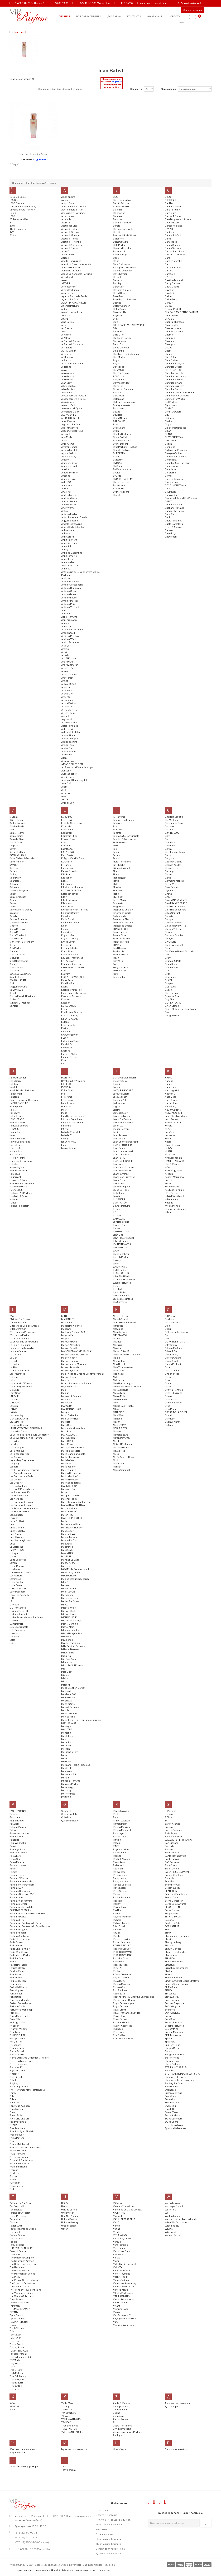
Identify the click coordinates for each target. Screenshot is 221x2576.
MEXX (64, 1604)
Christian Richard (174, 379)
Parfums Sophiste (19, 1936)
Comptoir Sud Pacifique (177, 463)
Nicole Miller (119, 1396)
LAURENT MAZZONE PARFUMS (25, 1428)
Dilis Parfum (15, 948)
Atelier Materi (68, 751)
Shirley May (171, 1955)
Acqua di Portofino (71, 241)
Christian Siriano (173, 382)
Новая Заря (119, 2449)
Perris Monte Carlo (19, 2016)
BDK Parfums (120, 245)
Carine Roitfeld (173, 235)
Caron (168, 264)
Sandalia (169, 1846)
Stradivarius (171, 2086)
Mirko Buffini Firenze (72, 1665)
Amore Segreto (69, 472)
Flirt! (115, 884)
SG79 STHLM (172, 1926)
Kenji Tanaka (172, 1119)
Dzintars (13, 1005)
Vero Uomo (119, 2248)
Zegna (116, 2412)
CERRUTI (169, 305)
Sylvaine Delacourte (175, 2128)
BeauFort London (122, 248)
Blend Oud (118, 344)
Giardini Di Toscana (175, 906)
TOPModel (15, 2360)
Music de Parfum (70, 1784)
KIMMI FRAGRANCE (175, 1161)
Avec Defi (66, 783)
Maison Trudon (69, 1377)
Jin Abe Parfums (121, 1205)
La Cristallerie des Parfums (23, 1341)
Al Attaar (66, 338)
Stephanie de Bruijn (175, 2077)
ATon (64, 757)
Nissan (116, 1421)
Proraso (13, 2170)
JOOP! (116, 1250)
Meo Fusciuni (68, 1591)
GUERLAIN (170, 986)
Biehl (115, 321)
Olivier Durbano (173, 1357)
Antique (65, 578)
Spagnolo (170, 2041)
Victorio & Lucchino (123, 2286)
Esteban (65, 1002)
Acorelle (65, 222)
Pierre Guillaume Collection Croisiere (29, 2057)
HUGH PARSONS (18, 1186)
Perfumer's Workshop (21, 2009)
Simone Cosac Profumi (177, 1984)
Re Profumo (119, 1852)
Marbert (65, 1421)
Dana (12, 829)
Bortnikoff (118, 395)
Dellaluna (14, 887)
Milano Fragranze (70, 1643)
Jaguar (117, 1106)
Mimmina (66, 1655)
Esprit (64, 986)
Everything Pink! (70, 1034)
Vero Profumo (120, 2244)
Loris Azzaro (15, 1575)
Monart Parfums (70, 1707)
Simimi (168, 1974)
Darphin (13, 845)
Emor (64, 925)
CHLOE (168, 347)
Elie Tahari (66, 877)
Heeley (13, 1109)
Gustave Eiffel (172, 996)
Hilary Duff (15, 1148)
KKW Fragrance (173, 1170)
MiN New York (68, 1659)
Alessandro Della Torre (73, 398)
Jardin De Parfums (123, 1119)
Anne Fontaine (69, 555)
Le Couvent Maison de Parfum (25, 1437)
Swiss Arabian (172, 2115)
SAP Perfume (172, 1862)
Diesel (12, 945)
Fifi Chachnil (119, 865)
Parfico (13, 1871)
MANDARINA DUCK (71, 1409)
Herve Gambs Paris (19, 1141)
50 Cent (13, 235)
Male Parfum (68, 1399)
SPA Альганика (173, 2035)
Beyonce (118, 315)
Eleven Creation (69, 871)
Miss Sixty (66, 1671)
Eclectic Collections (71, 823)
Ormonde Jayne (173, 1402)
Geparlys (170, 871)
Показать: (136, 89)
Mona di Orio (68, 1703)
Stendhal (170, 2070)
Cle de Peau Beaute (175, 427)
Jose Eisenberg (121, 1254)
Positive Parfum (17, 2121)
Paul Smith (15, 1984)
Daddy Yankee (17, 823)
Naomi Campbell (121, 1470)
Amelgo (65, 459)
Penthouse (15, 1996)
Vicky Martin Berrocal (124, 2264)
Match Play (67, 1514)
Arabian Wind (68, 639)
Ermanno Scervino (71, 964)
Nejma (116, 1357)
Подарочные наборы (176, 2449)
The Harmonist (17, 2267)
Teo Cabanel (16, 2238)
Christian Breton (173, 366)
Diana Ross (15, 932)
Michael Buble (68, 1611)
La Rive (13, 1367)
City (167, 414)
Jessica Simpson (122, 1186)
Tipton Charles (17, 2318)
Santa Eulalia (172, 1852)
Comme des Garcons (176, 456)
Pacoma (13, 1814)
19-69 (12, 213)
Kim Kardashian (173, 1157)
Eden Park (66, 832)
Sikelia (168, 1971)
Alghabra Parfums (71, 424)
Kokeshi (169, 1173)
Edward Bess (68, 839)
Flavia (116, 880)
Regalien (118, 1868)
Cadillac (169, 203)
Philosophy (15, 2044)
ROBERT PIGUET (122, 1945)
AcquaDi (65, 251)
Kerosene (170, 1135)
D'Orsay (13, 816)
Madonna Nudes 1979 (73, 1332)
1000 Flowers (16, 203)
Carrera (169, 270)
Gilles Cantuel (172, 913)
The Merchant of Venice (22, 2273)
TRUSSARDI (15, 2386)
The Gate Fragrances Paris (23, 2264)
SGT (167, 1929)
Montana (66, 1732)
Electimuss (67, 868)
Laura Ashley (16, 1415)
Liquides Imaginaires (20, 1540)
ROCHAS (117, 1967)
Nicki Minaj (118, 1380)
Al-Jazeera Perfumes (72, 363)
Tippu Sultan (16, 2315)
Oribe (168, 1386)
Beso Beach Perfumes (125, 299)
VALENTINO (119, 2212)
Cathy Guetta (172, 286)
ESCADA (65, 973)
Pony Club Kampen (19, 2105)
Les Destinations (18, 1486)
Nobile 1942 (119, 1425)
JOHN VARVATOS (122, 1244)
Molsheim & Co (69, 1694)
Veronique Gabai (122, 2251)
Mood (64, 1739)
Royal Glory (119, 2016)
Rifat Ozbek (119, 1926)
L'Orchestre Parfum (19, 1335)
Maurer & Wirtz (69, 1534)
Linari (12, 1524)
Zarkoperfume (120, 2406)
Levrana (13, 1518)
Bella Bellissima (121, 264)
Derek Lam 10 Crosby (20, 909)
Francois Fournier (122, 938)
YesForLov (66, 2409)
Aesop (64, 280)
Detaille (13, 916)
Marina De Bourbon (71, 1473)
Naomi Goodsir (121, 1319)
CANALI (169, 229)
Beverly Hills (119, 312)
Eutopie (65, 1021)
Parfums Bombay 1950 (21, 1894)
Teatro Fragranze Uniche (22, 2228)
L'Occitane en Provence (22, 1332)
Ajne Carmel (67, 321)
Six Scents (170, 1993)
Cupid (168, 517)
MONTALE (66, 1729)
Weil (167, 2212)
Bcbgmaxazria (120, 241)
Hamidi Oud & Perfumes (22, 1090)
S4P (167, 1820)
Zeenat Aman (120, 2409)
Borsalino (118, 386)
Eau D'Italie (67, 820)
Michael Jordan (69, 1614)
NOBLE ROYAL (120, 1428)
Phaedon (14, 2025)
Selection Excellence (176, 1894)
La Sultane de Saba (19, 1370)
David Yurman (16, 861)
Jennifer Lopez (121, 1295)
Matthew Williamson (72, 1527)
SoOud (168, 2016)
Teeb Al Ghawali (18, 2235)
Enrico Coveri (68, 941)
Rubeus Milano (121, 2022)
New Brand (119, 1364)
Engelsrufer (67, 935)
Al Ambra (66, 334)
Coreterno (170, 472)
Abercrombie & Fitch (72, 209)
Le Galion (14, 1441)
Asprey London (69, 722)
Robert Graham (121, 1942)
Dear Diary (15, 877)
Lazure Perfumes (18, 1431)
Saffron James (172, 1823)
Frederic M (118, 951)
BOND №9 (118, 376)
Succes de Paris (173, 2092)
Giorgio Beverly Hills (175, 925)
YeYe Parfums (68, 2412)
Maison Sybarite (70, 1370)
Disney (13, 964)
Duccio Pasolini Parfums (22, 996)
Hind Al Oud (15, 1154)
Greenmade (171, 967)
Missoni (65, 1675)
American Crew (69, 463)
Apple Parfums (69, 616)
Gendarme (170, 845)
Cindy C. (169, 408)
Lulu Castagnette (18, 1626)
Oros (167, 1405)
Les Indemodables (19, 1495)
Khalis (168, 1141)
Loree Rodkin (16, 1566)
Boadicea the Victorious (126, 354)
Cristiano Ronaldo (174, 507)
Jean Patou (119, 1157)
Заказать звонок (192, 10)
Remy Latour (120, 1878)
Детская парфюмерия (177, 2403)
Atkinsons (66, 754)
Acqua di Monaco (70, 235)
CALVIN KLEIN (172, 222)
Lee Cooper (15, 1457)
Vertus (116, 2257)
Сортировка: (168, 89)
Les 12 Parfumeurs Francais (24, 1470)
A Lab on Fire (68, 196)
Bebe (116, 257)
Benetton (118, 280)
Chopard (169, 354)
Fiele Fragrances (122, 861)
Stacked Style (172, 2048)
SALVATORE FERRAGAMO (178, 1839)
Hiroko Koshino (17, 1157)
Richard (117, 1919)
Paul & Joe (15, 1974)
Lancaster (14, 1636)
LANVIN (13, 1409)
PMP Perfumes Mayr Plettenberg (27, 2089)
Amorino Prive (68, 479)
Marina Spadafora (71, 1482)
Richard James (121, 1923)
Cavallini (169, 293)
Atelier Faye (67, 744)
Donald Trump (16, 977)
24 (10, 222)
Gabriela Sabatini (174, 816)
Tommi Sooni (16, 2344)
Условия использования (109, 2524)
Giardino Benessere (175, 909)
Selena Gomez (172, 1897)
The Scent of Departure (22, 2283)
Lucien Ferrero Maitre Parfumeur (26, 1617)
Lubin (12, 1643)
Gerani (168, 874)
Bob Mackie (119, 357)
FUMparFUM (119, 970)
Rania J (117, 1839)
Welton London (173, 2216)
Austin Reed (67, 777)
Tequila (13, 2241)
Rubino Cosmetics (122, 2025)
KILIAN (168, 1151)
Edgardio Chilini (69, 835)
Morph (64, 1755)
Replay (117, 1903)
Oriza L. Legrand (173, 1393)
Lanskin (13, 1405)
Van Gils (117, 2222)
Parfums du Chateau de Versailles (27, 1913)
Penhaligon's (16, 1990)
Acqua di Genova (70, 232)
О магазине (102, 2510)
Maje (63, 1389)
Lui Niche (14, 1620)
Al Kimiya (66, 354)
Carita (168, 238)
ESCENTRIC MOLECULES (74, 977)
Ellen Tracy (67, 906)
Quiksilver (66, 1817)
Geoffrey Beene (173, 861)
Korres (168, 1183)
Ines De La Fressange (72, 1116)
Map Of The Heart (70, 1418)
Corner (168, 475)
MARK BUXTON (69, 1486)
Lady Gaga (15, 1393)
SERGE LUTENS (173, 1907)
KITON (168, 1167)
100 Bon (13, 200)
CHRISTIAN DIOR (173, 370)
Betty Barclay (120, 309)
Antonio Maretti (69, 600)
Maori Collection (70, 1415)
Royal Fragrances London (127, 2012)
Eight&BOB (67, 848)
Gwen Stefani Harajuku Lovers (181, 1009)
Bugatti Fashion (121, 450)
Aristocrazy (67, 677)
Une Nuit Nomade (70, 2216)
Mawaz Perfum (69, 1540)
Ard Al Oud (67, 661)
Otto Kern (170, 1418)
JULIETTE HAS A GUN (124, 1279)
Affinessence (68, 286)
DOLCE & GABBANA (20, 973)
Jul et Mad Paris (121, 1276)
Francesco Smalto (122, 925)
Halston (13, 1084)
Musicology (67, 1787)
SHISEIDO (170, 1958)
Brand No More (121, 418)
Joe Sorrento (120, 1302)
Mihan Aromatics (70, 1630)
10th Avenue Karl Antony (22, 206)
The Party (14, 2277)
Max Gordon (67, 1550)
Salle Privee (171, 1833)
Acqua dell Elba (69, 225)
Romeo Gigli (119, 1987)
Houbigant (15, 1177)
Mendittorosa (68, 1588)
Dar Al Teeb (15, 842)
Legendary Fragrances (21, 1460)
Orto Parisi (170, 1409)
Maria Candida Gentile (73, 1453)
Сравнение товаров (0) (22, 79)
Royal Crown (120, 2009)
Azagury (65, 793)
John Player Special (123, 1237)
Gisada (168, 932)
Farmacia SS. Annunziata (126, 835)
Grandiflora (171, 964)
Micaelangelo (68, 1607)
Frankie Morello (121, 941)
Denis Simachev (17, 896)
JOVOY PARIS (120, 1266)
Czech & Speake (173, 527)
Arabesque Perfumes (72, 629)
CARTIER (169, 277)
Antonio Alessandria (72, 584)
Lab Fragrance (17, 1373)
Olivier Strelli (171, 1361)
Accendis (66, 219)
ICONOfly (66, 1087)
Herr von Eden (17, 1138)
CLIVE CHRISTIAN (174, 437)
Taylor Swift (15, 2225)
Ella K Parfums (69, 900)
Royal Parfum (120, 2019)
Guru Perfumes (173, 993)
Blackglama (119, 341)
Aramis (65, 648)
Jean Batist (20, 32)
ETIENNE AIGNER (70, 1018)
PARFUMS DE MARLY (20, 1910)
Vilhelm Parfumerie (123, 2293)
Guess (168, 989)
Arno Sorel (67, 690)
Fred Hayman (120, 948)
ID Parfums (67, 1090)
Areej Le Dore (68, 668)
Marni (64, 1492)
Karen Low (170, 1087)
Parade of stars (17, 1865)
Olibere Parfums (173, 1348)
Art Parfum (67, 706)
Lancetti (13, 1399)
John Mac (118, 1234)
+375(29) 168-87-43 (86, 3)
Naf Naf (117, 1466)
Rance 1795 (119, 1836)
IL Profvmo (67, 1100)
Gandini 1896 (172, 832)
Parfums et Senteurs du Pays (25, 1923)
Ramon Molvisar (121, 1827)
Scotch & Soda (173, 1887)
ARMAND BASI (68, 684)
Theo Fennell (16, 2299)
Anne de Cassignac (71, 552)
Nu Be (116, 1453)
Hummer (13, 1199)
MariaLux (66, 1463)
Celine (168, 296)
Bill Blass (118, 331)
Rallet (116, 1817)
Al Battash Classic (71, 341)
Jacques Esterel (121, 1093)
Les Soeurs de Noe (19, 1511)
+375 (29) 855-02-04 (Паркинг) (32, 2542)
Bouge (116, 411)
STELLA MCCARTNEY (176, 2067)
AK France (66, 328)
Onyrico (169, 1380)
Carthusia (170, 273)
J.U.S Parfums (120, 1081)
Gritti (167, 973)
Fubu (115, 964)
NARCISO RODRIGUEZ (124, 1322)
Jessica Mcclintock (123, 1298)
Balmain (117, 216)
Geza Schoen (172, 887)
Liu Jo (12, 1543)
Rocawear (118, 1961)
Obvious (169, 1319)
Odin (167, 1325)
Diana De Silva (17, 929)
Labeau (13, 1377)
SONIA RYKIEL (172, 2012)
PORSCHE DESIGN (19, 2118)
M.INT (64, 1316)
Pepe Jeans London (19, 2000)
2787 (12, 225)
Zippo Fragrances (122, 2425)
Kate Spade (171, 1100)
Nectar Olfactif (121, 1351)
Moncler (65, 1710)
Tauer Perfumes (18, 2216)
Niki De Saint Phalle (123, 1405)
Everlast (65, 1031)
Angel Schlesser (70, 520)
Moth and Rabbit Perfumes (75, 1764)
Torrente (14, 2389)
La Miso (13, 1357)
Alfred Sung (67, 802)
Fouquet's (118, 903)
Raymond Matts (121, 1849)
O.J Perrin (170, 1316)
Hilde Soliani (15, 1151)
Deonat (13, 900)
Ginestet (169, 916)
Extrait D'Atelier (69, 1054)
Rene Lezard (120, 1887)
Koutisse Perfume (174, 1189)
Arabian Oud (68, 632)
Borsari (117, 392)
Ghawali (169, 893)
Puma (12, 2179)
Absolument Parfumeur (73, 213)
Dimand (13, 951)
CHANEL (169, 318)
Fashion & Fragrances (124, 839)
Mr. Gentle (66, 1768)
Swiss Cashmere (173, 2118)
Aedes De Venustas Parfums (76, 273)
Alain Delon (67, 379)
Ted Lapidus (15, 2232)
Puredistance (16, 2186)
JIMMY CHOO (120, 1202)
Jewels (116, 1196)
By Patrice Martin (122, 469)
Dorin (12, 983)
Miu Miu (65, 1681)
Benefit (117, 277)
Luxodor (13, 1633)
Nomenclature (120, 1434)
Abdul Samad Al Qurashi (74, 206)
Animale (65, 533)
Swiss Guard (171, 2121)
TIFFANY (13, 2312)
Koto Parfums (172, 1186)
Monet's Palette (69, 1713)
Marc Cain (66, 1425)
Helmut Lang (16, 1116)
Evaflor (65, 1028)
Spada (168, 2038)
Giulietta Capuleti (174, 935)
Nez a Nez (118, 1373)
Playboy (13, 2083)
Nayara (117, 1348)
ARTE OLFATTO (69, 709)
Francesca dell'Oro (123, 922)
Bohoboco (118, 366)
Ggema (169, 890)
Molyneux (66, 1700)
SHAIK (168, 1932)
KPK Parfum (171, 1193)
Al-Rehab (66, 366)
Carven (169, 530)
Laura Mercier (16, 1421)
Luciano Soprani (18, 1614)
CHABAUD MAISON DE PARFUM (181, 312)
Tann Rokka (15, 2209)
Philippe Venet (17, 2038)
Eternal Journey (69, 1015)
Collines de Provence (176, 450)
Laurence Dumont (19, 1425)
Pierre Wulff (15, 2067)
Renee (116, 1894)
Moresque (66, 1745)
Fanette (117, 832)
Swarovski (170, 2105)
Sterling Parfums (174, 2083)
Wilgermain (171, 2232)
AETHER (65, 283)
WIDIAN (169, 2228)
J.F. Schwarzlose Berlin (125, 1077)
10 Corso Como (17, 196)
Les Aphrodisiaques (20, 1473)
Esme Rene (67, 980)
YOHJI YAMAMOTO (71, 2419)
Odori (168, 1328)
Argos (64, 671)
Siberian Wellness (174, 1961)
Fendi (116, 852)
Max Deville (67, 1546)
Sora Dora (170, 2019)
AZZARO (65, 799)
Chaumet (170, 341)
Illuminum (66, 1106)
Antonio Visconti (70, 607)
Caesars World (173, 206)
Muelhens (66, 1771)
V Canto (117, 2203)
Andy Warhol (68, 507)
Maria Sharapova (70, 1457)
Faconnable (119, 977)
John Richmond (121, 1241)
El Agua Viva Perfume (72, 858)
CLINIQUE (170, 434)
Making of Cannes (71, 1396)
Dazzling (13, 868)
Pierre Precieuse (18, 2064)
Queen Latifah (69, 1814)
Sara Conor (171, 1865)
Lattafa (13, 1412)
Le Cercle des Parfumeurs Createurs (29, 1434)
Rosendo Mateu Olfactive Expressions (133, 1996)
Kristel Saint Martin (175, 1196)
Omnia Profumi (173, 1364)
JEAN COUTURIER (122, 1145)
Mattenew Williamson (72, 1524)
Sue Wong (170, 2096)
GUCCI (168, 980)
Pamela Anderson (19, 1833)
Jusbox (117, 1286)
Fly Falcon (118, 896)
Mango (65, 1412)
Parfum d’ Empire (18, 1878)
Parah (12, 1868)
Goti (167, 954)
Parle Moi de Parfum (20, 1955)
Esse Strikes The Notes (73, 993)
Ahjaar (64, 309)
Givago (169, 938)
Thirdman (14, 2305)
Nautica (117, 1341)
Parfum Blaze (16, 1875)
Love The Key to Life (20, 1595)
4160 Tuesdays (17, 229)
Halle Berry (15, 1081)
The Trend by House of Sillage (25, 2289)
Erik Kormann (68, 961)
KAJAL (168, 1077)
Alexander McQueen (72, 408)
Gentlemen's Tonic (175, 852)
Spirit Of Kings (172, 2044)
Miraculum (66, 1662)
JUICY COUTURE (121, 1273)
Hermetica (15, 1132)
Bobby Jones (120, 485)
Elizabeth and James (72, 887)
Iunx (63, 1145)
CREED (168, 501)
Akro (63, 331)
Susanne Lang (172, 2102)
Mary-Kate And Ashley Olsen (76, 1502)
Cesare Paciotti (173, 309)
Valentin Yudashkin (123, 2206)
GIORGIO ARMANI (174, 922)
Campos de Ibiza (173, 225)
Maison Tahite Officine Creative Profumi (82, 1373)
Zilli (115, 2422)
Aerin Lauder (68, 277)
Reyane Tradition (122, 1916)
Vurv (115, 2321)
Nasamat (118, 1328)
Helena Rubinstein (19, 1205)
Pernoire (14, 2012)
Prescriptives (16, 2134)
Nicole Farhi (119, 1393)
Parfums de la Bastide (21, 1907)
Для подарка (172, 2406)
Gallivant (169, 829)
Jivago (116, 1209)
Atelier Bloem (68, 735)
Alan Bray (66, 382)
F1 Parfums (119, 816)
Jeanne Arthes (121, 1173)
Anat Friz (65, 491)
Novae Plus (119, 1450)
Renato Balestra (122, 1884)
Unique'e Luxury (69, 2222)
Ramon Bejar (120, 1823)
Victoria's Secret (122, 2280)
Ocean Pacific (172, 1322)
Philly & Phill (15, 2041)
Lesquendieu (16, 1514)
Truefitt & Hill (16, 2382)
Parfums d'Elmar (18, 1903)
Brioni (116, 430)
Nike (115, 1402)
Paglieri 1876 (16, 1820)
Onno (168, 1377)
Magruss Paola (69, 1341)
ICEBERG (66, 1084)
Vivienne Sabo (120, 2309)
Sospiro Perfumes (174, 2025)
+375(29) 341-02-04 (22, 3)
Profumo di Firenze (19, 2163)
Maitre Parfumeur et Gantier (76, 1383)
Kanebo (169, 1081)
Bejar (116, 261)
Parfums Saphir (17, 1932)
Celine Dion (171, 299)
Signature (170, 1964)
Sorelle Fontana (173, 2022)
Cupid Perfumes (173, 520)
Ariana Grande (69, 674)
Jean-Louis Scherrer (123, 1167)
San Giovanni (172, 1842)
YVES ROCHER (69, 2428)
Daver (12, 848)
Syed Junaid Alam (174, 2125)
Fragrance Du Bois (123, 909)
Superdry (170, 2099)
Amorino (65, 475)
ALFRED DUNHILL (70, 418)
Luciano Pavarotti (18, 1611)
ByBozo (117, 475)
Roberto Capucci (122, 1948)
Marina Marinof (69, 1476)
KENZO (168, 1129)
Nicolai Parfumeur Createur (127, 1386)
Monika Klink (68, 1716)
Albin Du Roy (68, 389)
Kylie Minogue (172, 1205)
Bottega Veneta (121, 405)
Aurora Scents (69, 773)
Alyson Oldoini (68, 453)
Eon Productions (70, 954)
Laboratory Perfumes (20, 1386)
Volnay (116, 2312)
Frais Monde (119, 916)
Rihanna (117, 1929)
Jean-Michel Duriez (123, 1170)
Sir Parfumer (171, 1987)
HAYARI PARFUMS (18, 1103)
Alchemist (66, 392)
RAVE (116, 1846)
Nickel (116, 1377)
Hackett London (18, 1077)
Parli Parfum (16, 1958)
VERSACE (118, 2254)
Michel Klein (67, 1626)
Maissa (65, 1380)
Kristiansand (172, 1199)
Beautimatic (119, 251)
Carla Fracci (171, 241)
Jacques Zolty (120, 1100)
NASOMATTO (120, 1335)
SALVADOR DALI (173, 1836)
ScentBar (170, 1881)
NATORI (117, 1338)
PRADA (13, 2125)
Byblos (116, 472)
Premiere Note (17, 2128)
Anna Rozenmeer (70, 543)
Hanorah (14, 1096)
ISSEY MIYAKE (68, 1141)
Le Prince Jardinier (19, 1453)
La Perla (13, 1361)
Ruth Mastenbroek (123, 2038)
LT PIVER (14, 1604)
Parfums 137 (16, 1887)
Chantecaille (171, 325)
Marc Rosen (67, 1444)
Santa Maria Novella (175, 1855)
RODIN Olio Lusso (122, 1974)
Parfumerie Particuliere (22, 1884)
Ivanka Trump (68, 1148)
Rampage (118, 1833)
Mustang (66, 1790)
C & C (168, 196)
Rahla (116, 1814)
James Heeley (120, 1112)
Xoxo (12, 2409)
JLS (115, 1212)
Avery (64, 786)
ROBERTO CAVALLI (123, 1952)
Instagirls (66, 1125)
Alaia (64, 370)
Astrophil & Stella (70, 732)
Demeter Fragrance (19, 890)
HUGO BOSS (16, 1189)
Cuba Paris (171, 514)
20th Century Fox (18, 219)
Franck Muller (120, 932)
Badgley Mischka (122, 200)
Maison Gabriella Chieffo (74, 1354)
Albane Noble (68, 386)
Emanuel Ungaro (70, 913)
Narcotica (118, 1325)
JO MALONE (119, 1218)
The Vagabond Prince (21, 2293)
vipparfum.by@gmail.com (153, 3)
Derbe (12, 906)
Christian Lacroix (174, 373)
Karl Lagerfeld (172, 1090)
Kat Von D (170, 1093)
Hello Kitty (14, 1112)
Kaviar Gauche (173, 1109)
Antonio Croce (69, 591)
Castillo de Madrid (174, 280)
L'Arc (11, 1316)
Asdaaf (65, 716)
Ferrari (116, 858)
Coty (167, 488)
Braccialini (118, 488)
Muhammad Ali (69, 1774)
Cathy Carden (172, 283)
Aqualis (65, 623)
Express (65, 1050)
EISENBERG (67, 852)
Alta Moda (66, 437)
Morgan (65, 1748)
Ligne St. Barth (17, 1521)
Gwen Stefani (172, 1005)
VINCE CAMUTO (121, 2296)
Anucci (65, 610)
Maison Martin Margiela (74, 1364)
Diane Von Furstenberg (21, 941)
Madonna (66, 1328)
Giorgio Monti (172, 1015)
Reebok (117, 1855)
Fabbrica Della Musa (123, 820)
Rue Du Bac (119, 2035)
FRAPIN (117, 945)
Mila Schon (67, 1639)
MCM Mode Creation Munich (76, 1569)
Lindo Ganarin (17, 1527)
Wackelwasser (173, 2203)
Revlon (117, 1913)
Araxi (64, 652)
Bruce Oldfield (120, 437)
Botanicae (118, 398)
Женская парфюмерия (22, 2449)
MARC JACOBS (69, 1434)
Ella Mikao (66, 903)
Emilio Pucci (67, 919)
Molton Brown (68, 1697)
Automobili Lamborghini (74, 780)
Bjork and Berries (122, 338)
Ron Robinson (120, 1990)
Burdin (116, 456)
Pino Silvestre (16, 2077)
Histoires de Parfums (20, 1161)
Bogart (117, 360)
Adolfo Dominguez (71, 261)
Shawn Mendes (173, 1948)
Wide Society (172, 2225)
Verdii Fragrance (122, 2238)
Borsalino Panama (123, 389)
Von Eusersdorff (122, 2315)
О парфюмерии (104, 2534)
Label (12, 1380)
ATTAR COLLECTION (72, 764)
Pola (11, 2096)
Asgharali (66, 719)
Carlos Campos (173, 245)
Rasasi (116, 1842)
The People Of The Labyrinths (25, 2280)
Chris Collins (171, 360)
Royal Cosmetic (121, 2006)
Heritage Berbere (18, 1125)
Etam (64, 1009)
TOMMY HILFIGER (18, 2350)
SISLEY (168, 1990)
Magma (65, 1338)
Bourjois (117, 414)
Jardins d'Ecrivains (123, 1122)
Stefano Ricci (172, 2061)
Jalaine (117, 1109)
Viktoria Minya (120, 2289)
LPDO (12, 1598)
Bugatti (117, 495)
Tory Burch (15, 2363)
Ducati (12, 993)
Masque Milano (69, 1508)
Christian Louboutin (175, 376)
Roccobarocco (121, 1964)
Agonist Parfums (70, 305)
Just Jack (118, 1289)
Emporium (66, 932)
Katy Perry (170, 1106)
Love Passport (17, 1591)
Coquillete (170, 469)
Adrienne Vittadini (71, 270)
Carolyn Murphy (173, 261)
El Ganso (66, 865)
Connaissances (173, 466)
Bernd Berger (120, 293)
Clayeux (169, 424)
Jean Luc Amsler (121, 1154)
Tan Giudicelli (16, 2206)
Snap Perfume (172, 2000)
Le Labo (13, 1444)
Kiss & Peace (172, 1164)
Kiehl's (168, 1148)
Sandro (169, 1849)
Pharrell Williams (18, 2028)
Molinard (66, 1691)
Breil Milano (119, 427)
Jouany (117, 1260)
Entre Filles (67, 951)
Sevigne (169, 1919)
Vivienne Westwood (123, 2325)
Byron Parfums (121, 482)
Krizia (168, 1212)
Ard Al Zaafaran (69, 664)
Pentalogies (15, 1993)
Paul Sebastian (17, 1980)
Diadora (13, 925)
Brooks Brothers (122, 434)
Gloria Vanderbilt (174, 945)
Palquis (13, 1830)
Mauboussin (67, 1530)
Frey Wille (118, 961)
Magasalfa (67, 1335)
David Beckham (17, 852)
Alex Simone (67, 402)
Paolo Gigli (15, 1859)
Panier (13, 1846)
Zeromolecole (120, 2419)
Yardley (65, 2406)
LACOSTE (14, 1389)
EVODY (65, 1038)
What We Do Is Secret (176, 2222)
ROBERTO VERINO (123, 1955)
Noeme (117, 1431)
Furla (115, 973)
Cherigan (170, 344)
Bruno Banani (120, 443)
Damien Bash (16, 826)
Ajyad (64, 325)
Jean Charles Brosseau (125, 1141)
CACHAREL (171, 200)
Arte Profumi (68, 713)
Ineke (64, 1112)
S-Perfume (170, 1811)
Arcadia (65, 655)
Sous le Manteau (174, 2032)
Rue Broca (118, 2032)
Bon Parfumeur (121, 373)
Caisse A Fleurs (173, 216)
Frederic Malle (120, 954)
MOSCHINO (67, 1761)
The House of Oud (19, 2270)
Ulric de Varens (69, 2209)
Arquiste (65, 696)
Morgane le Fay (69, 1751)
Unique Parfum (69, 2219)
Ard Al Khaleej (68, 658)
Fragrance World (122, 913)
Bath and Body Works (124, 235)
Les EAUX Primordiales (21, 1489)
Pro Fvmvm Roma (18, 2157)
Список (32, 89)
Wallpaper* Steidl (174, 2206)
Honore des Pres (18, 1170)
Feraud (117, 855)
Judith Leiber (120, 1270)
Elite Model (67, 884)
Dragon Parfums (18, 986)
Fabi (115, 826)
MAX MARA (67, 1553)
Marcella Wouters (70, 1450)
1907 (12, 216)
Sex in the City (172, 1923)
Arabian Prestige (70, 636)
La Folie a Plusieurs (19, 1345)
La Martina (15, 1354)
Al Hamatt (66, 347)
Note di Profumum (122, 1444)
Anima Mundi (68, 530)
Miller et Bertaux (70, 1649)
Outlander (170, 1425)
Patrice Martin (17, 1967)
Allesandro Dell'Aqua (72, 430)
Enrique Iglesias (69, 948)
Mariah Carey (68, 1460)
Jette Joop (118, 1193)
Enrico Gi (66, 945)
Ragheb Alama (121, 1811)
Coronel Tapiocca (174, 479)
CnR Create (171, 440)
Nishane (117, 1418)
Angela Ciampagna (71, 523)
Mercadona (67, 1595)
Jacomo (117, 1087)
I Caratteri (66, 1077)
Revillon (117, 1910)
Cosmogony (171, 482)
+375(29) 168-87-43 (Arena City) (32, 2549)
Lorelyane (14, 1569)
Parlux (12, 1961)
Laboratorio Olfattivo (20, 1383)
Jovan (116, 1263)
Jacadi (116, 1084)
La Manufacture (18, 1351)
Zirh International (122, 2428)
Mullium (65, 1777)
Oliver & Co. (171, 1351)
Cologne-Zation (173, 453)
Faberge (117, 823)
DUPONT (14, 999)
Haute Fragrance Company (23, 1100)
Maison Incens (69, 1357)
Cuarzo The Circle (174, 511)
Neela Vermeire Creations (127, 1354)
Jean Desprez (120, 1148)
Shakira (169, 1939)
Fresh (116, 957)
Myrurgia (66, 1796)
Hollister (13, 1164)
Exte (63, 1063)
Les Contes (15, 1479)
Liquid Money (16, 1537)
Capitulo (169, 232)
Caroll (168, 257)
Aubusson (66, 770)
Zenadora (118, 2416)
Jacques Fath (120, 1096)
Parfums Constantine (20, 1900)
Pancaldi (14, 1839)
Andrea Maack (69, 498)
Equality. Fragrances (72, 957)
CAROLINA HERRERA (176, 254)
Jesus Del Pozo (121, 1189)
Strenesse (170, 2089)
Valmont (117, 2216)
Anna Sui (66, 546)
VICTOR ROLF (120, 2277)
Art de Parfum (68, 703)
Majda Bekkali (68, 1386)
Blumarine (118, 350)
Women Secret (173, 2235)
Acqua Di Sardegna (71, 245)
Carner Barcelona (174, 251)
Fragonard (118, 906)
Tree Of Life (15, 2369)
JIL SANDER (119, 1199)
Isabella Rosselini (70, 1132)
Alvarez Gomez (69, 446)
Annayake (66, 549)
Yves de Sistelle (69, 2425)
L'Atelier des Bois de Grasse (24, 1325)
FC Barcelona (120, 842)
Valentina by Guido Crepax (127, 2209)
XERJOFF (14, 2406)
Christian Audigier (174, 363)
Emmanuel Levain (70, 922)
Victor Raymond (121, 2273)
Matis (64, 1521)
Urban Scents (68, 2225)
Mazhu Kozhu (68, 1562)
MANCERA (66, 1405)
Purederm (14, 2182)
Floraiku (117, 887)
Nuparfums (119, 1463)
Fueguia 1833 (120, 967)
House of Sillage (18, 1180)
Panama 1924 (16, 1836)
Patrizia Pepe (16, 1971)
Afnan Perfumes (70, 290)
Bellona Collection (122, 270)
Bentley (117, 283)
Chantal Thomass (174, 321)
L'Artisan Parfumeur (20, 1319)
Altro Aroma (67, 443)
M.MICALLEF (67, 1319)
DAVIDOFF (14, 865)
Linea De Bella (17, 1530)
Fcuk (115, 845)
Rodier (116, 1971)
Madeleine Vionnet (71, 1325)
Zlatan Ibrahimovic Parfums (127, 2432)
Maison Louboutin (70, 1361)
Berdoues (118, 286)
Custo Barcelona (174, 523)
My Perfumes (68, 1793)
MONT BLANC (68, 1723)
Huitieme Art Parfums (20, 1193)
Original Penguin (174, 1389)
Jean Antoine (120, 1135)
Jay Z (115, 1132)
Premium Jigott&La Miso (22, 2131)
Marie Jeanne (68, 1466)
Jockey (116, 1228)
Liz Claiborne (16, 1546)
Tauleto (13, 2222)
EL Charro (66, 861)
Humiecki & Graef (18, 1196)
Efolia (64, 842)
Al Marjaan (67, 357)
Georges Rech (172, 868)
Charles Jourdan (173, 328)
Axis (63, 789)
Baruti (116, 232)
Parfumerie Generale (20, 1881)
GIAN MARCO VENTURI (177, 900)
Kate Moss (170, 1096)
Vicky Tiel (118, 2267)
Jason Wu (118, 1125)
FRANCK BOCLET (122, 929)
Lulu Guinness (17, 1630)
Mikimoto (66, 1636)
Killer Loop (170, 1154)
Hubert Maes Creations (21, 1183)
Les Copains (16, 1482)
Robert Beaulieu (122, 1939)
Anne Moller (67, 562)
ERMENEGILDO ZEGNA (73, 967)
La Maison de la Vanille (21, 1348)
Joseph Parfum (121, 1257)
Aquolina (66, 626)
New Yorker (119, 1370)
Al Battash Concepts (72, 344)
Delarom (13, 884)
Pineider (13, 2073)
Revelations (119, 1907)
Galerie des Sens (174, 823)
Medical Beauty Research (75, 1578)
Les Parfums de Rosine (21, 1502)
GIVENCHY (170, 941)
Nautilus (117, 1345)
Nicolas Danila (120, 1389)
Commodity (171, 459)
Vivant (116, 2305)
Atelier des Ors (69, 741)
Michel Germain (69, 1623)
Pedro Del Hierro (18, 1987)
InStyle (65, 1129)
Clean (168, 430)
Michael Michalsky (71, 1620)
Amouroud (67, 485)
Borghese (118, 379)
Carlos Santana (173, 248)
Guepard (169, 983)
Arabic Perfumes (70, 642)
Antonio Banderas (71, 588)
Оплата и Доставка (106, 2514)
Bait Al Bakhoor (121, 203)
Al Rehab (66, 360)
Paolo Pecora (16, 1862)
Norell (116, 1441)
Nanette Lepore (121, 1316)
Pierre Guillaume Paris (21, 2061)
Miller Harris (67, 1652)
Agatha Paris (68, 293)
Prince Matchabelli (19, 2144)
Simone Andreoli (173, 1977)
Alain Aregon (68, 373)
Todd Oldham (16, 2328)
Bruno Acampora (122, 440)
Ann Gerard (67, 536)
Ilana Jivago (67, 1103)
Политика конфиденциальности (113, 2519)
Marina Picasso (69, 1479)
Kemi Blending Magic (176, 1116)
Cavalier (169, 290)
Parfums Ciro (16, 1897)
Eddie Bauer (67, 829)
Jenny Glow (119, 1180)
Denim (12, 893)
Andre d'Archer (69, 495)
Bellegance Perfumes (124, 267)
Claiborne (170, 418)
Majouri (65, 1393)
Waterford (170, 2209)
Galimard (170, 826)
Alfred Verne (68, 421)
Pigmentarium (17, 2070)
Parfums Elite (16, 1919)
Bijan (115, 328)
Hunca (12, 1202)
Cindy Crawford (173, 411)
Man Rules (67, 1402)
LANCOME (14, 1402)
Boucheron (119, 408)
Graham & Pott (173, 961)
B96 (115, 196)
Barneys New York (123, 229)
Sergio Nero (171, 1913)
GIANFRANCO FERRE (176, 903)
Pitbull (12, 2080)
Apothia (65, 613)
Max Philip (66, 1556)
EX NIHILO (66, 1044)
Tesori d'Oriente (18, 2251)
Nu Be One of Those (123, 1457)
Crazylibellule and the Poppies (181, 498)
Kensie (168, 1125)
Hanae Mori (15, 1093)
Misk (63, 1668)
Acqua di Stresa (69, 248)
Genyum (169, 858)
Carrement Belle (173, 267)
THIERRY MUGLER (19, 2302)
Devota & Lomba (18, 919)
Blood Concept (121, 347)
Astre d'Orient (68, 729)
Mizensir (65, 1684)
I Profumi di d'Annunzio (73, 1081)
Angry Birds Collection (73, 527)
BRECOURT (119, 421)
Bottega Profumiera (124, 402)
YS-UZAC (66, 2422)
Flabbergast (119, 877)
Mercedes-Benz (69, 1598)
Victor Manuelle (121, 2270)
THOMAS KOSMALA (19, 2309)
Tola (11, 2331)
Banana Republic (122, 222)
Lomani (13, 1562)
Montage (66, 1726)
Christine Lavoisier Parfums (179, 392)
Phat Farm (14, 2032)
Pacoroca (14, 1817)
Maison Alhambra (70, 1345)
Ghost (168, 896)
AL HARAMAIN (68, 350)
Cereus (169, 302)
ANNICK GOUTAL (70, 565)
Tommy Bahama (18, 2347)
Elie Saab (66, 874)
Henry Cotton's (17, 1122)
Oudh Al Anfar (172, 1421)
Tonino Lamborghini (20, 2357)
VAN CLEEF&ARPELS (124, 2219)
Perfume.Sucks (17, 2006)
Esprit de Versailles (71, 989)
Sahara (169, 1827)
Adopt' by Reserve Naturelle (76, 264)
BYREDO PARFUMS (123, 479)
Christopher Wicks (175, 398)
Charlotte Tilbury (174, 331)
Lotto (12, 1639)
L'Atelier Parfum (17, 1328)
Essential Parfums (71, 996)
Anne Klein (67, 559)
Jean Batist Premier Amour (33, 154)
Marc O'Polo (67, 1441)
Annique (65, 568)
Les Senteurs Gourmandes (23, 1508)
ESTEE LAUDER (69, 1005)
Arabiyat (65, 645)
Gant (167, 835)
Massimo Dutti (68, 1511)
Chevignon (171, 536)
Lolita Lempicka (17, 1559)
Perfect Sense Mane (20, 2003)
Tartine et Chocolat (19, 2212)
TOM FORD (15, 2337)
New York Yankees (123, 1367)
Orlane (168, 1396)
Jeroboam (118, 1183)
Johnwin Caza (120, 1247)
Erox (63, 970)
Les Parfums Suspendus (22, 1505)
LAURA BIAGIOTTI (18, 1418)
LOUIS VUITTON (17, 1588)
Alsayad (65, 434)
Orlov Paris (171, 1399)
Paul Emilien (15, 1977)
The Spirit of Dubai (19, 2286)
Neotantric (118, 1361)
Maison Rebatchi (70, 1367)
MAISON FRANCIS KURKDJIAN (77, 1351)
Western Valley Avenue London (181, 2219)
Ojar (167, 1335)
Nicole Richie (120, 1399)
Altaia (64, 440)
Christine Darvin (173, 389)
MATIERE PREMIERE (72, 1518)
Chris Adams (171, 357)
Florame (117, 890)
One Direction (172, 1370)
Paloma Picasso (18, 1827)
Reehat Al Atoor (121, 1859)
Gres (167, 970)
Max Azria (66, 1543)
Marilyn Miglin (68, 1470)
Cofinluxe (170, 446)
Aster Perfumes (69, 725)
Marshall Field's (69, 1498)
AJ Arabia (66, 315)
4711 (11, 232)
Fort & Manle (120, 900)
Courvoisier (171, 495)
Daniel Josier (16, 835)
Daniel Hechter (17, 832)
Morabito (66, 1742)
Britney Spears (121, 491)
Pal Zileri (14, 1823)
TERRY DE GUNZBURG (21, 2248)
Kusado (169, 1202)
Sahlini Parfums (173, 1830)
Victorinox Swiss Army (125, 2283)
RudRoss (118, 2028)
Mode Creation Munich (73, 1687)
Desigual (14, 913)
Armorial (65, 687)
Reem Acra (119, 1862)
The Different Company (22, 2257)
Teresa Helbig (16, 2244)
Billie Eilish (118, 334)
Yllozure (65, 2416)
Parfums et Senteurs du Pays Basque (29, 1926)
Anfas (64, 511)
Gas (167, 1012)
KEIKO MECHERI (173, 1112)
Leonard (13, 1466)
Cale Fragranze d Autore (178, 219)
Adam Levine (68, 254)
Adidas (65, 257)
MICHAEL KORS (69, 1617)
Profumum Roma (18, 2166)
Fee (115, 848)
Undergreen (67, 2212)
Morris (64, 1758)
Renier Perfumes (122, 1897)
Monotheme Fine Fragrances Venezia (81, 1720)
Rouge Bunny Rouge (124, 2000)
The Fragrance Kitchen (21, 2261)
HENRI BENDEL (17, 1119)
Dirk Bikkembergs (18, 961)
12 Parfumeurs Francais (22, 209)
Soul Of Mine (171, 2028)
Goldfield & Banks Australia (179, 951)
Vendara (117, 2232)
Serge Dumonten (174, 1900)
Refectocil (118, 1865)
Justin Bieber (120, 1292)
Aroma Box (67, 693)
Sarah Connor (172, 1868)
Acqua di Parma (69, 238)
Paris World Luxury (19, 1952)
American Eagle (69, 466)
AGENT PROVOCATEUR (73, 302)
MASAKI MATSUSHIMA (73, 1505)
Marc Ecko (66, 1431)
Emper (64, 929)
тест (63, 2466)
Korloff (168, 1180)
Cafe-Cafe (170, 213)
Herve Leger (16, 1145)
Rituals (117, 1932)
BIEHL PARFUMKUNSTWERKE (129, 325)
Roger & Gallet (121, 1977)
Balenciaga (119, 213)
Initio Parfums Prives (72, 1122)
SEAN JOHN (171, 1891)
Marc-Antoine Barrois (72, 1447)
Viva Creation (120, 2302)
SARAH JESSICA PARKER (178, 1871)
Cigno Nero (171, 405)
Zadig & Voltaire (121, 2403)
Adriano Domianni (70, 267)
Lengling (14, 1463)
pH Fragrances (17, 2022)
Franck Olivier (120, 935)
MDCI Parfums (68, 1575)
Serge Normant (173, 1910)
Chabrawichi (171, 315)
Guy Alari (170, 999)
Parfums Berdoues (19, 1891)
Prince (12, 2141)
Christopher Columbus (177, 395)
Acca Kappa (67, 216)
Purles (12, 2189)
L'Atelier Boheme (18, 1322)
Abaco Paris (67, 203)
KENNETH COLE (173, 1122)
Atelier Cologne (69, 738)
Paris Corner (16, 1942)
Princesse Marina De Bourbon (25, 2147)
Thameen (14, 2254)
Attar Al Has (67, 761)
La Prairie (14, 1364)
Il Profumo (66, 1096)
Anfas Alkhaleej (69, 514)
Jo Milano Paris (121, 1221)
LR (10, 1601)
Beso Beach (119, 296)
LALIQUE (14, 1396)
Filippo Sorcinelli (121, 868)
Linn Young (15, 1534)
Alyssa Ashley (68, 456)
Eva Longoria (68, 1025)
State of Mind (172, 2057)
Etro (63, 1060)
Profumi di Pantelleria (21, 2160)
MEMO (64, 1582)
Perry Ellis (14, 2019)
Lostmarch (15, 1578)
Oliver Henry (171, 1354)
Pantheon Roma (18, 1852)
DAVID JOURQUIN (18, 855)
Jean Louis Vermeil (123, 1151)
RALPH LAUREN (121, 1820)
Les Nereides (16, 1498)
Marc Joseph (68, 1437)
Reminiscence (120, 1875)
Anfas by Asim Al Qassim (74, 517)
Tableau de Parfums (20, 2203)
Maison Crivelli (69, 1348)
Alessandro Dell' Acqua (73, 395)
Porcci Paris (15, 2115)
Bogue (116, 363)
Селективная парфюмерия (24, 2466)
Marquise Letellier (70, 1495)
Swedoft (169, 2109)
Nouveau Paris (121, 1447)
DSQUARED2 (16, 989)
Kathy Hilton (171, 1103)
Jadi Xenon (119, 1103)
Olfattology (171, 1345)
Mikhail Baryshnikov (72, 1633)
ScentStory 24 (172, 1884)
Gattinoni (170, 842)
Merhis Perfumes (70, 1601)
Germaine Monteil (174, 880)
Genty (168, 855)
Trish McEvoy (16, 2373)
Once (168, 1367)
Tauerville (14, 2219)
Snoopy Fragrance (175, 2003)
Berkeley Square (122, 290)
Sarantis (169, 1878)
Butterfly (118, 459)
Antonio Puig (68, 604)
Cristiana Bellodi (173, 504)
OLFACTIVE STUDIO (175, 1341)
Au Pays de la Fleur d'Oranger (77, 767)
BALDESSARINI (121, 206)
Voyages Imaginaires (124, 2318)
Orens (168, 1383)
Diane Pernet (16, 938)
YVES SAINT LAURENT (73, 2432)
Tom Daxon (15, 2334)
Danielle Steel (16, 839)
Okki (167, 1338)
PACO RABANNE (18, 1811)
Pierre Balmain (17, 2051)
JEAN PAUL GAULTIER (124, 1161)
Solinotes (170, 2009)
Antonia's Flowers (70, 581)
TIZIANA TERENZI (18, 2321)
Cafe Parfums (172, 209)
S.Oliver (169, 1817)
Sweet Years (171, 2112)
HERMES (14, 1129)
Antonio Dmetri (69, 594)
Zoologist (118, 2435)
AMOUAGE (66, 482)
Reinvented (119, 1871)
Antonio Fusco (69, 597)
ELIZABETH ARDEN (71, 890)
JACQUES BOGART (123, 1090)
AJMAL (64, 318)
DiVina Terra (16, 967)
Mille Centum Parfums (73, 1646)
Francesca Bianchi (123, 919)
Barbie (116, 225)
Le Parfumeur (16, 1450)
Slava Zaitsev (172, 1996)
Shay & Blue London (175, 1952)
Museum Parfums (70, 1780)
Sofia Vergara (172, 2006)
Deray (12, 903)
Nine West (118, 1415)
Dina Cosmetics (17, 954)
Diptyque (14, 957)
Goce (168, 948)
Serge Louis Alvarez (175, 1903)
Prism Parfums (17, 2153)
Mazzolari (66, 1566)
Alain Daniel (67, 376)
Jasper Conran (121, 1129)
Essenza (65, 999)
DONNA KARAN (17, 980)
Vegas (116, 2228)
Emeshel (65, 916)
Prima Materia (17, 2137)
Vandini (117, 2225)
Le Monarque (16, 1447)
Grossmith (170, 977)
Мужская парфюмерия (74, 2449)
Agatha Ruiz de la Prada (74, 296)
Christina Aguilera (174, 386)
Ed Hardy (66, 826)
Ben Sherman (120, 273)
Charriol (169, 334)
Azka (63, 796)
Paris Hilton (15, 1945)
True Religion (16, 2379)
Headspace (15, 1106)
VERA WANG (120, 2235)
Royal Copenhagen (123, 2003)
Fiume (116, 874)
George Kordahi (173, 865)
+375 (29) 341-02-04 (26, 2532)
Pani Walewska (17, 1842)
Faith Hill (117, 829)
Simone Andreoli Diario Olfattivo (182, 1980)
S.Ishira (169, 1814)
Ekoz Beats (67, 855)
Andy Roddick (68, 504)
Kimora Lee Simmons (176, 1209)
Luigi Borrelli (16, 1623)
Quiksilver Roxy (69, 1820)
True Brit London (18, 2376)
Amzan (65, 488)
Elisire (64, 880)
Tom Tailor (14, 2341)
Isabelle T (66, 1135)
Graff (168, 957)
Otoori (168, 1415)
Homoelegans (17, 1167)
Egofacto (66, 845)
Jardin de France (122, 1116)
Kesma (168, 1138)
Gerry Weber (172, 884)
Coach (168, 443)
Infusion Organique (71, 1119)
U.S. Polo (65, 2203)
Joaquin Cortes (121, 1225)
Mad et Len (67, 1322)
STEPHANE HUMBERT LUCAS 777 (182, 2073)
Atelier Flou (67, 748)
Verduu (117, 2241)
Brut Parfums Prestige (125, 446)
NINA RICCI (118, 1412)
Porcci (12, 2112)
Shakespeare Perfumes (177, 1936)
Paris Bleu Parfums (19, 1939)
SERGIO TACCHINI (174, 1916)
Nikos (116, 1409)
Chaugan (170, 338)
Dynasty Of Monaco (20, 1002)
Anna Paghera (69, 539)
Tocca (12, 2325)
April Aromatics (69, 619)
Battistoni (118, 238)
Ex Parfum (66, 1047)
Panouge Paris (17, 1849)
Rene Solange (120, 1891)
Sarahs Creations (174, 1875)
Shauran (169, 1945)
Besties (117, 302)
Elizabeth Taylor (69, 893)
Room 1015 (119, 1993)
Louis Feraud (16, 1585)
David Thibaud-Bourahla (22, 858)
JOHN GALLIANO (121, 1231)
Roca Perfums (120, 1958)
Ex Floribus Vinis (70, 1041)
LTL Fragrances (17, 1607)
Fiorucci (117, 871)
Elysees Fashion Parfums (74, 909)
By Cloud (118, 466)
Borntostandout (121, 382)
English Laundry (70, 938)
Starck (168, 2051)
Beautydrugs (120, 254)
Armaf (64, 680)
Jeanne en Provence (124, 1177)
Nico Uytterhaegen (123, 1383)
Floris (116, 893)
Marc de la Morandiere (73, 1428)
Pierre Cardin (16, 2054)
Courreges (170, 491)
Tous (12, 2366)
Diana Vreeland (17, 935)
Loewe (13, 1556)
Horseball (14, 1173)
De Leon (13, 871)
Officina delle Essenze (177, 1332)
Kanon (168, 1084)
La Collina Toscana (19, 1338)
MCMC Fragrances (71, 1572)
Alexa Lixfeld (68, 405)
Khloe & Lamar (173, 1145)
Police (12, 2099)
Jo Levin (117, 1215)
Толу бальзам (68, 2469)
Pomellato (14, 2102)
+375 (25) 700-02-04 (26, 2537)
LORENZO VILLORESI (20, 1572)
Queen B (66, 1811)
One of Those (172, 1373)
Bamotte (117, 219)
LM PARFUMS (16, 1550)
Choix (168, 350)
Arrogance (67, 700)
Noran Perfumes (122, 1437)
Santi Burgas (172, 1859)
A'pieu (64, 200)
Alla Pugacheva (69, 427)
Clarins (168, 421)
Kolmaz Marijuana (174, 1177)
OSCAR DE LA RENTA (176, 1412)
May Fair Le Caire (70, 1559)
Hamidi (13, 1087)
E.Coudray (66, 816)
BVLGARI (118, 463)
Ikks (63, 1093)
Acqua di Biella (69, 229)
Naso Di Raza (120, 1332)
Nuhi (115, 1460)
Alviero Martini (69, 450)
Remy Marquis (120, 1881)
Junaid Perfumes (122, 1282)
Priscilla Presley (17, 2150)
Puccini (13, 2176)
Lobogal (13, 1553)
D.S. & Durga (16, 820)
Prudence (14, 2173)
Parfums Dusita (17, 1916)
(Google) (55, 2570)
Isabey (64, 1138)
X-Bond (13, 2403)
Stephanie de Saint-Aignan (179, 2080)
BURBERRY (119, 453)
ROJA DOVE (119, 1980)
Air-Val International (71, 312)
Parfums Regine (18, 1929)
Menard (65, 1585)
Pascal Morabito (18, 1964)
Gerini (168, 877)
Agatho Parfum (69, 299)
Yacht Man (67, 2403)
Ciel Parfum (171, 402)
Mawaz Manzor (69, 1537)
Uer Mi (64, 2206)
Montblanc (67, 1736)
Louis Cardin (16, 1582)
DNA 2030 (15, 970)
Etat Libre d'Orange (71, 1012)
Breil (115, 424)
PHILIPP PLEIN (17, 2035)
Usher (64, 2228)
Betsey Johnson (121, 305)
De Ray (13, 874)
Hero (12, 1135)
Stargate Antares (174, 2054)
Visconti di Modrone (123, 2299)
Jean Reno (118, 1164)
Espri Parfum (68, 983)
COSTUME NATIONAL (176, 485)
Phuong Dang (17, 2048)
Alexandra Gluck (70, 411)
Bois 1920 (118, 370)
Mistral (65, 1678)
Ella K (64, 896)
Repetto (117, 1900)
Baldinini (117, 209)
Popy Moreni (16, 2109)
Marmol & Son (68, 1489)
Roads (116, 1936)
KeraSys (169, 1132)
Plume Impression (18, 2086)
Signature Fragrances (176, 1967)
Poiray (12, 2092)
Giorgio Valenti (173, 929)
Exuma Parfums (69, 1057)
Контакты (101, 2529)
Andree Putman (69, 501)
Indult (64, 1109)
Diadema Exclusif (18, 922)
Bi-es (116, 318)
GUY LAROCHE (173, 1002)
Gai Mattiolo (171, 820)
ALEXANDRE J (68, 414)
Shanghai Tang (173, 1942)
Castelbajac (171, 533)
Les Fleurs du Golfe (19, 1492)
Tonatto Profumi (18, 2353)
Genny (168, 848)
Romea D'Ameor (121, 1984)
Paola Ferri (15, 1855)
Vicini (116, 2261)
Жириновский (17, 2452)
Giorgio (169, 919)
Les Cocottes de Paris (21, 1476)
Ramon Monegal (122, 1830)
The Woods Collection (21, 2296)
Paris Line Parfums (19, 1948)
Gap (167, 839)
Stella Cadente (173, 2064)
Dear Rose (15, 880)
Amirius (65, 469)
